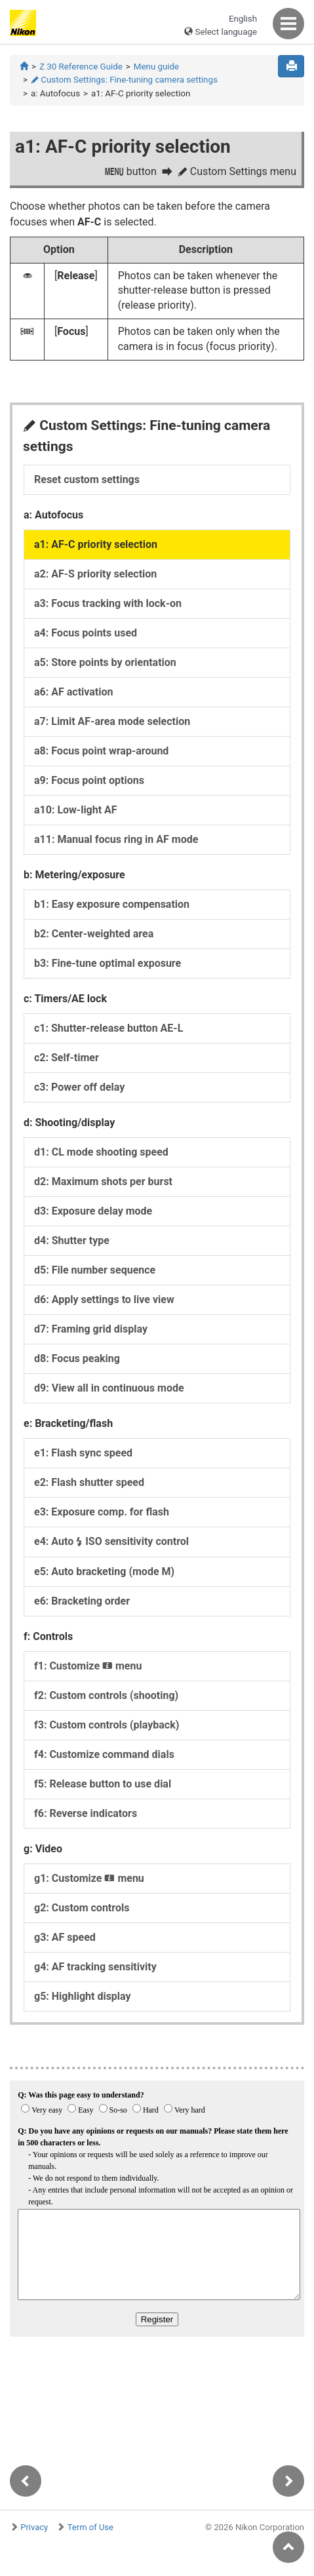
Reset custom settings (87, 479)
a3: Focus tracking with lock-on (108, 603)
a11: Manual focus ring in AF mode (116, 839)
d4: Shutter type (71, 1240)
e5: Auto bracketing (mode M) (104, 1571)
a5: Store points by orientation (105, 662)
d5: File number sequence (94, 1270)
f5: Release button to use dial (102, 1784)
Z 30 (81, 66)
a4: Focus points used (85, 633)
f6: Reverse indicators (85, 1813)
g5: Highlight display (82, 1996)
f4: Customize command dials (104, 1754)
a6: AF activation (73, 692)
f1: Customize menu (88, 1666)
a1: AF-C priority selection (95, 544)
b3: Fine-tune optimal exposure (107, 963)
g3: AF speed (65, 1937)
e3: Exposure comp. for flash (101, 1512)
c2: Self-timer (66, 1057)
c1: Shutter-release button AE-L (108, 1028)
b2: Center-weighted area (93, 933)
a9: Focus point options (89, 780)
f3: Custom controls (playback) (106, 1725)
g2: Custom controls (81, 1908)
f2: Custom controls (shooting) (106, 1695)
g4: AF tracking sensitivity (95, 1967)
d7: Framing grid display (90, 1329)
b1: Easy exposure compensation (111, 904)
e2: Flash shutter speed (89, 1482)
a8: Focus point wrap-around (101, 751)
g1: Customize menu (89, 1878)
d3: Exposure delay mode (93, 1211)
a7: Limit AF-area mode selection (112, 721)
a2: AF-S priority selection (95, 574)
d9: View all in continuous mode (109, 1388)
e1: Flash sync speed (83, 1453)
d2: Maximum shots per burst (103, 1181)
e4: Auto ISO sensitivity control (111, 1541)
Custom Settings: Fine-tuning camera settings (124, 80)
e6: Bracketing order (82, 1601)
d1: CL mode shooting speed (101, 1152)
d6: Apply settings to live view (104, 1299)
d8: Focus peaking (77, 1358)
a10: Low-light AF (75, 810)
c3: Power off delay (79, 1087)
